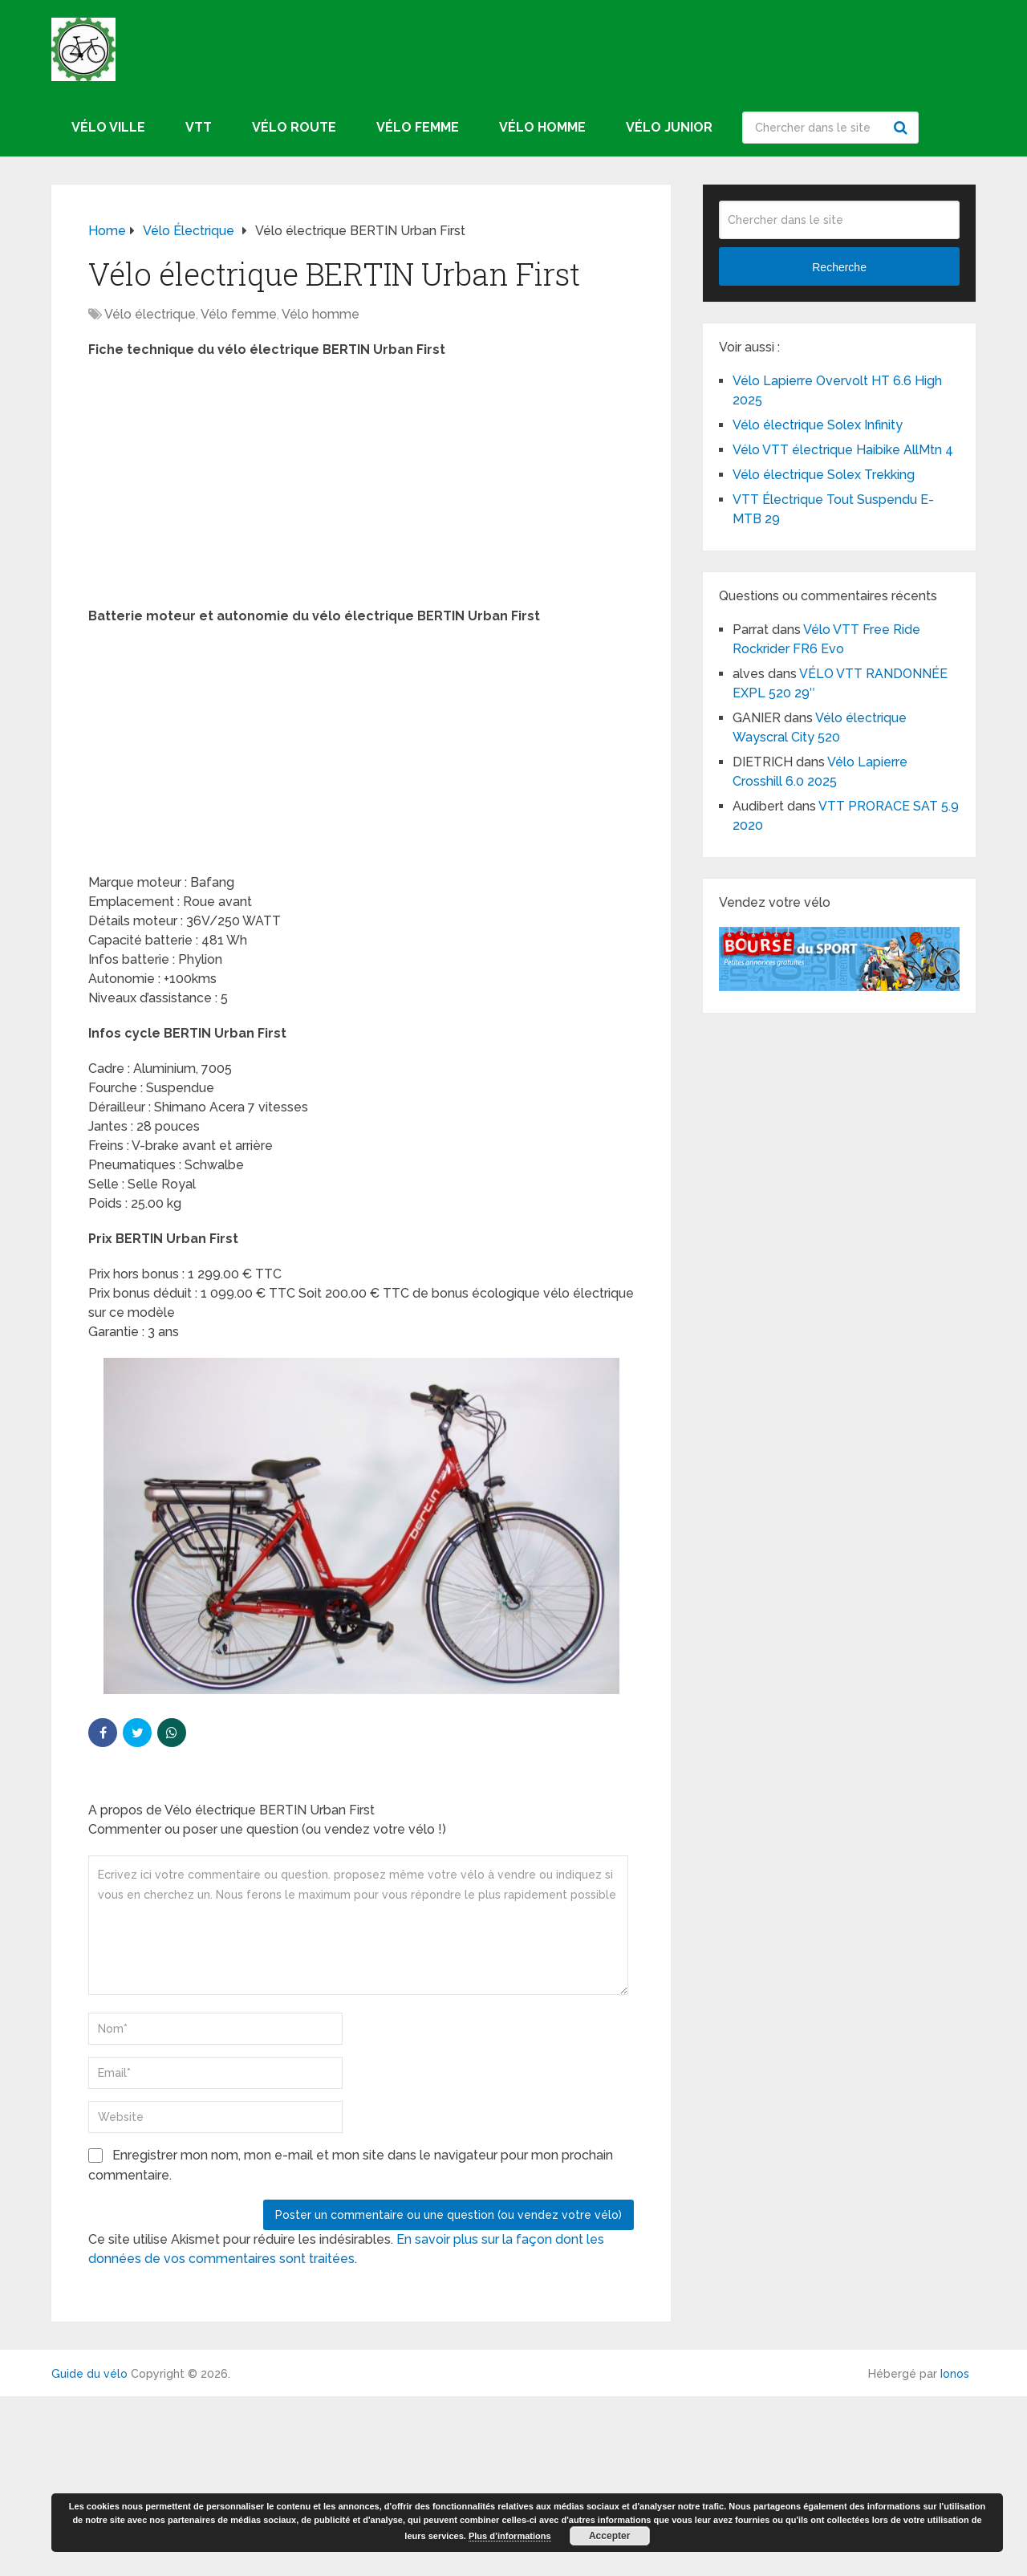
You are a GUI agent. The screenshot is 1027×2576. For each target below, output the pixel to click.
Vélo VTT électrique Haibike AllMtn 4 (843, 449)
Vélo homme (542, 127)
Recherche (903, 128)
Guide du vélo (89, 2373)
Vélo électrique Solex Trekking (824, 474)
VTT (198, 127)
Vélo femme (417, 127)
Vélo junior (669, 127)
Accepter (609, 2535)
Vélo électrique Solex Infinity (818, 425)
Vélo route (294, 127)
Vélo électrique (150, 314)
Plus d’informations (510, 2536)
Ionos (954, 2373)
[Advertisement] (361, 488)
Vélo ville (108, 127)
